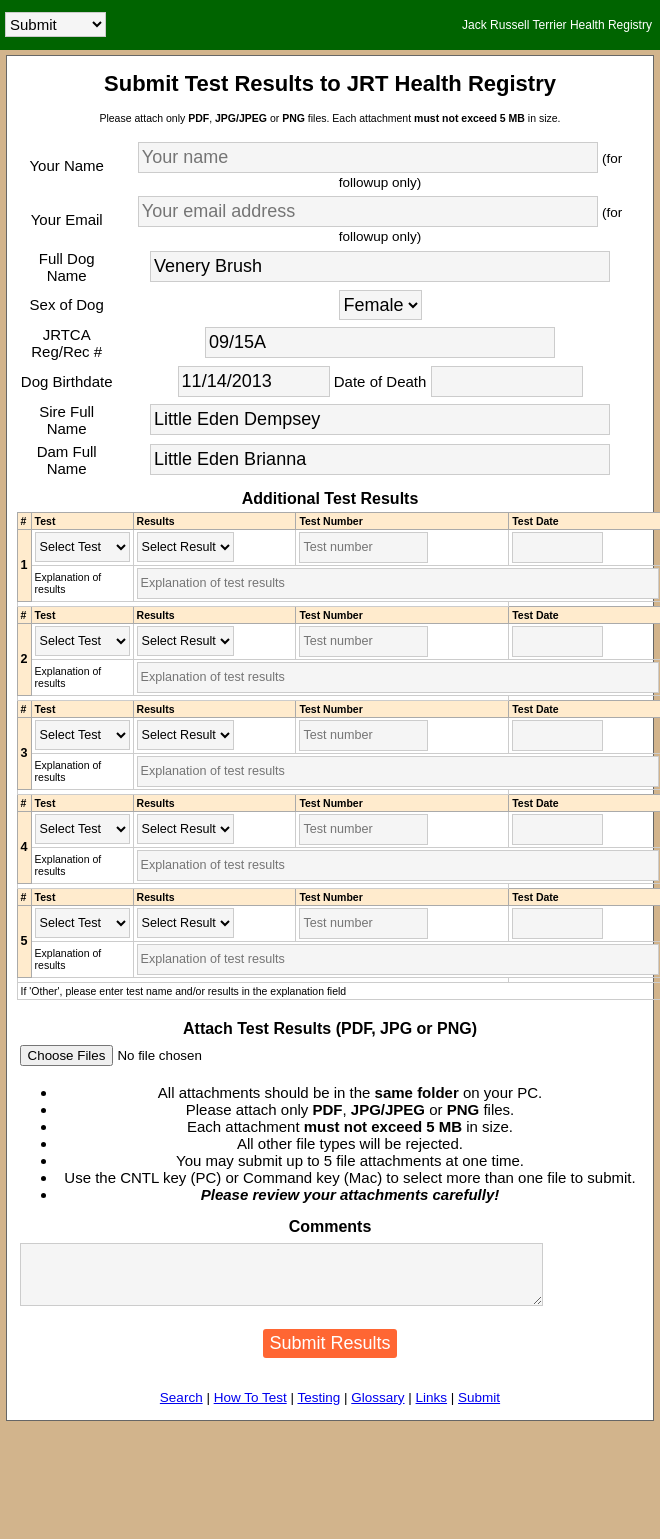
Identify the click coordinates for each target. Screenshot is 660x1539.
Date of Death (380, 381)
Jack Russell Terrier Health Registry (557, 25)
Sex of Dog (67, 304)
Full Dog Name (67, 267)
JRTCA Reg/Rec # (66, 343)
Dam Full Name (67, 460)
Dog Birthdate (67, 381)
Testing (318, 1409)
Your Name (66, 165)
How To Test (250, 1409)
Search (181, 1409)
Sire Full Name (66, 420)
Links (432, 1409)
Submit (479, 1409)
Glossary (377, 1409)
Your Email (67, 219)
